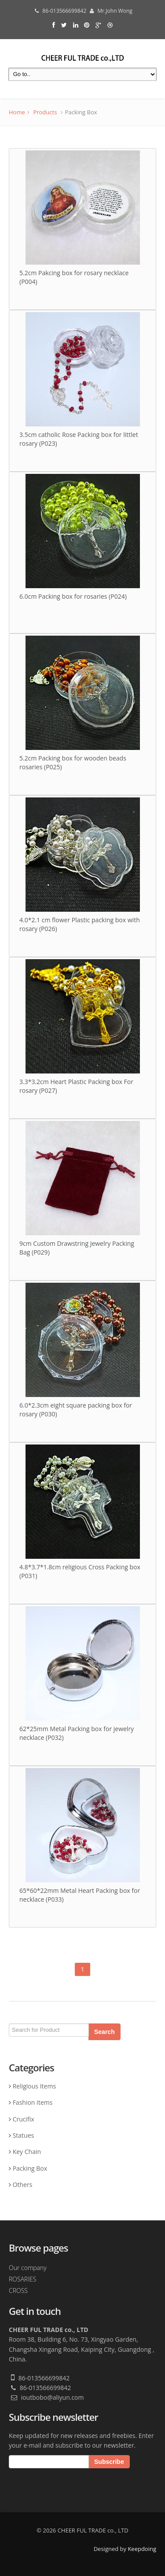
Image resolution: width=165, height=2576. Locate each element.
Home (17, 112)
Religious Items (34, 2086)
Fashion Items (33, 2102)
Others (23, 2184)
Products (45, 112)
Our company (28, 2267)
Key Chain (27, 2151)
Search (105, 2030)
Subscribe (109, 2461)
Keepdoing (142, 2549)
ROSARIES (22, 2279)
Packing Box (30, 2168)
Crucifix (23, 2119)
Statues (23, 2135)
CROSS (18, 2290)
